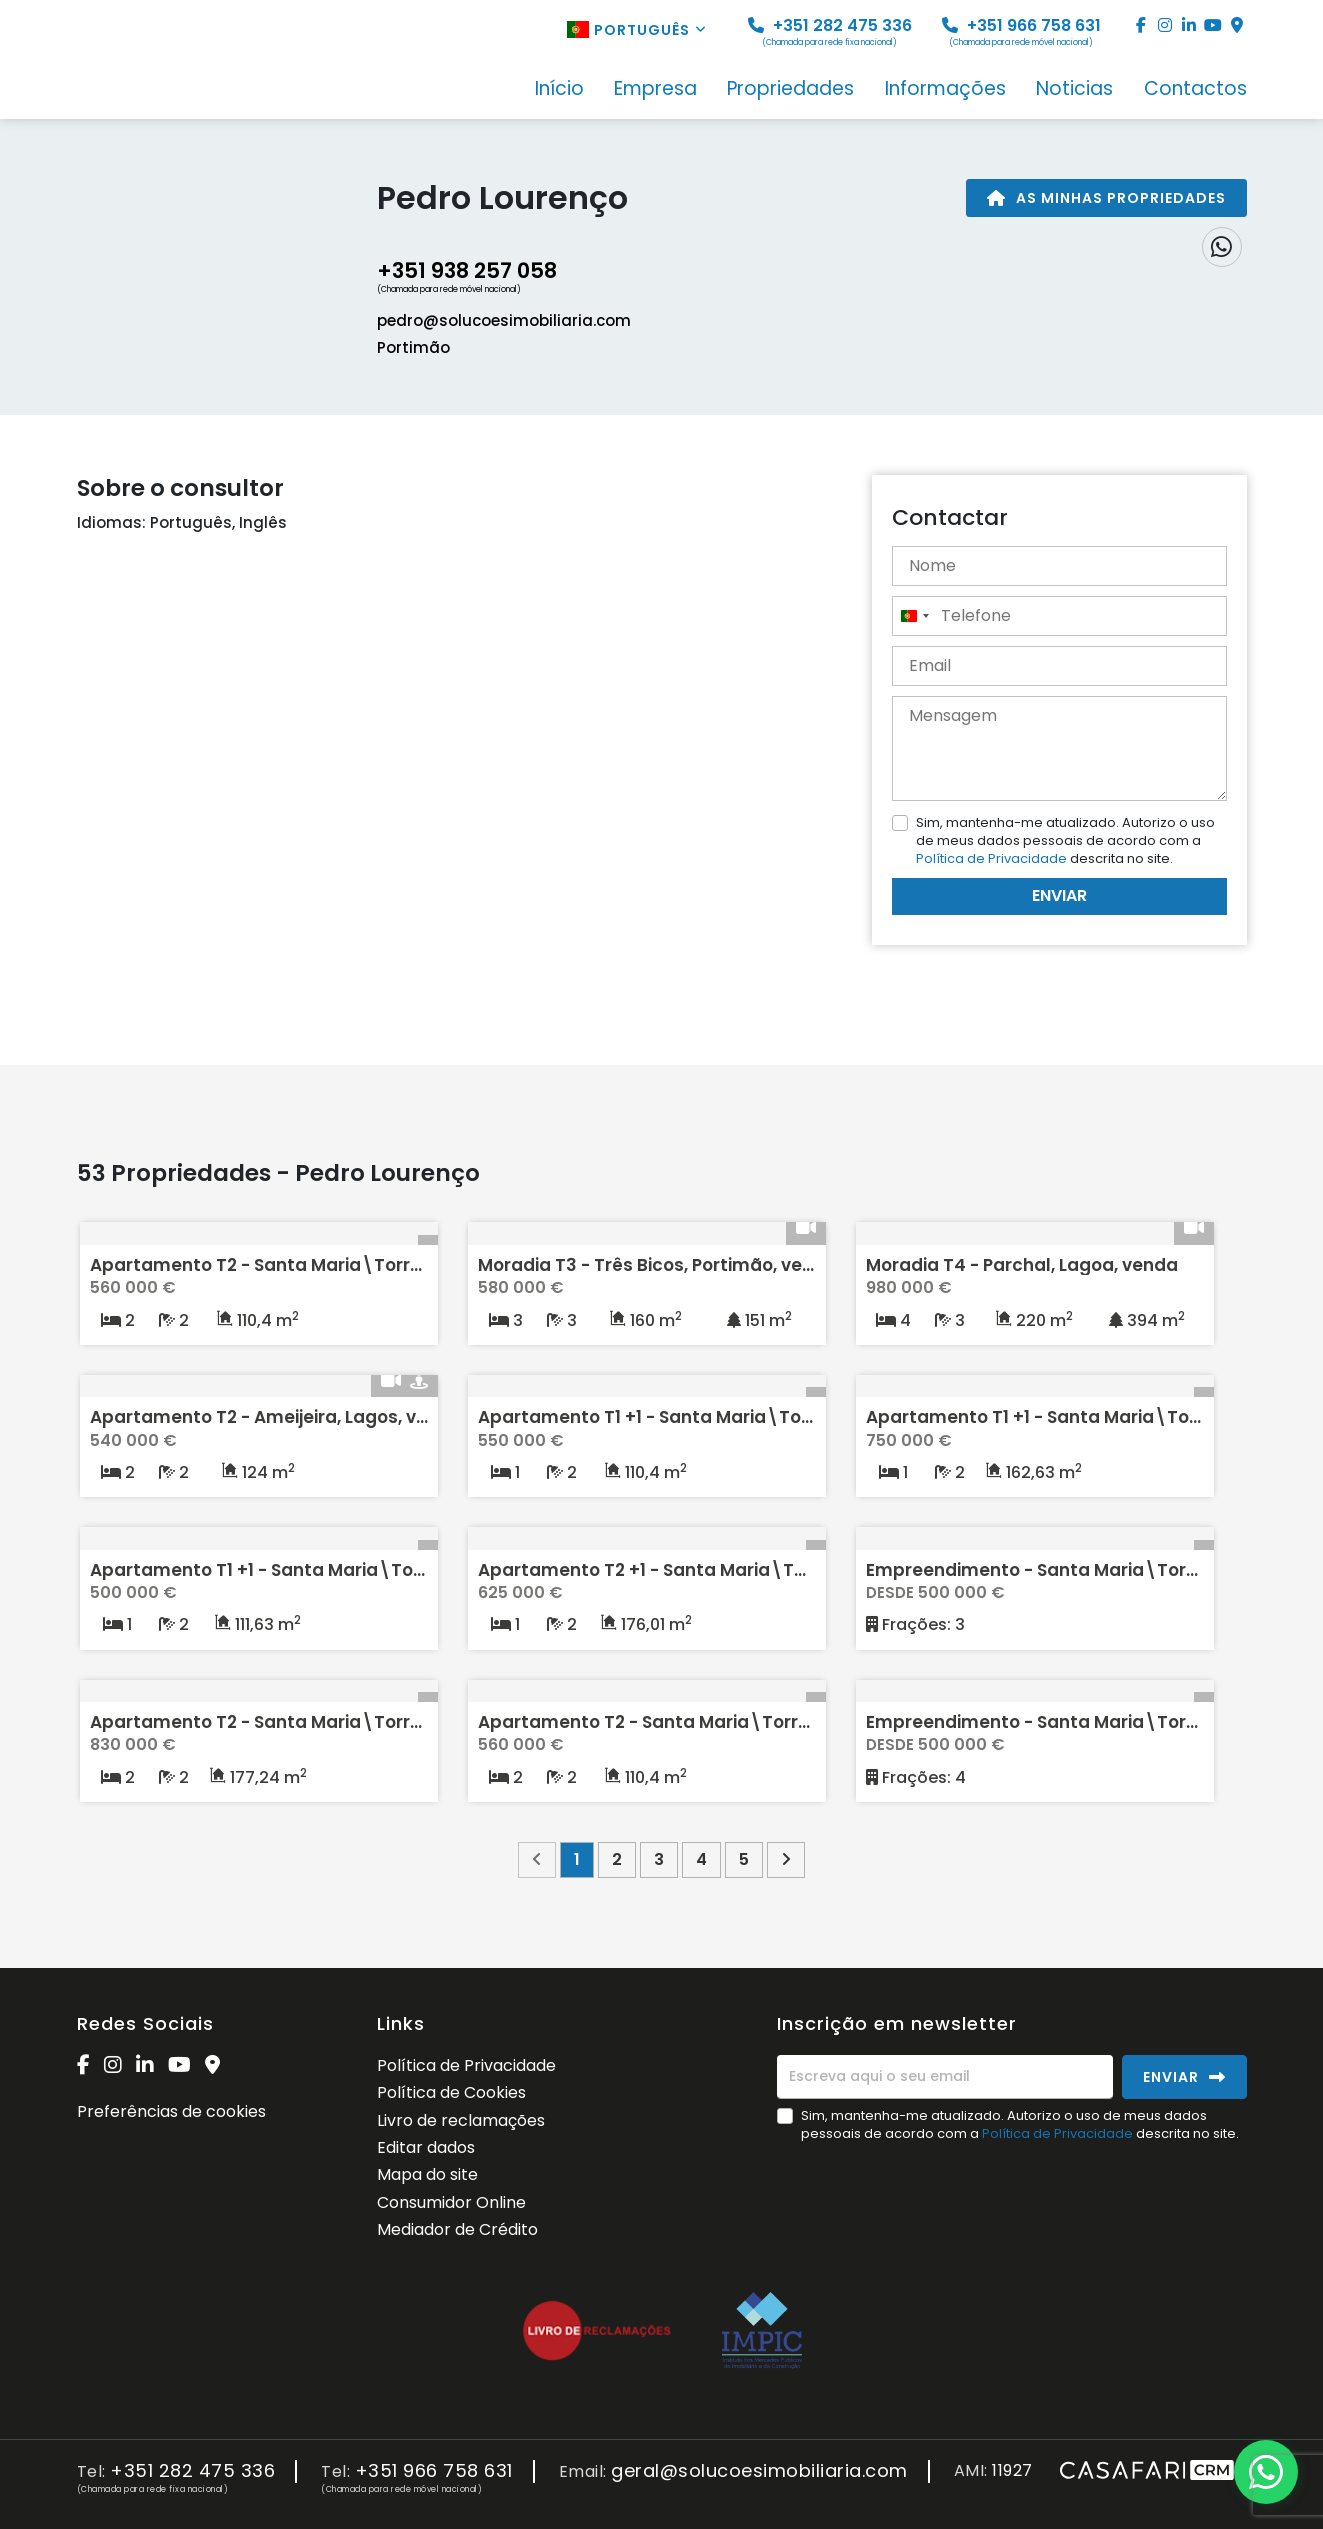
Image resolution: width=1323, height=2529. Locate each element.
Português (637, 30)
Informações (945, 90)
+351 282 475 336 (830, 31)
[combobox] (914, 616)
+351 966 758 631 (1021, 31)
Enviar (1059, 895)
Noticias (1074, 90)
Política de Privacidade (993, 858)
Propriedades (790, 90)
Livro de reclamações (461, 2120)
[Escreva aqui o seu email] (945, 2077)
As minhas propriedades (1106, 198)
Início (559, 90)
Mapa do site (427, 2174)
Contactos (1195, 90)
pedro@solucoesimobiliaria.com (504, 320)
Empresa (655, 90)
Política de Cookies (451, 2092)
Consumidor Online (451, 2202)
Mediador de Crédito (457, 2229)
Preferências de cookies (171, 2111)
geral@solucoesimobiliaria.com (759, 2471)
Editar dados (426, 2147)
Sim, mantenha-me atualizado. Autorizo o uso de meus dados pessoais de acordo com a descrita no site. (1065, 840)
